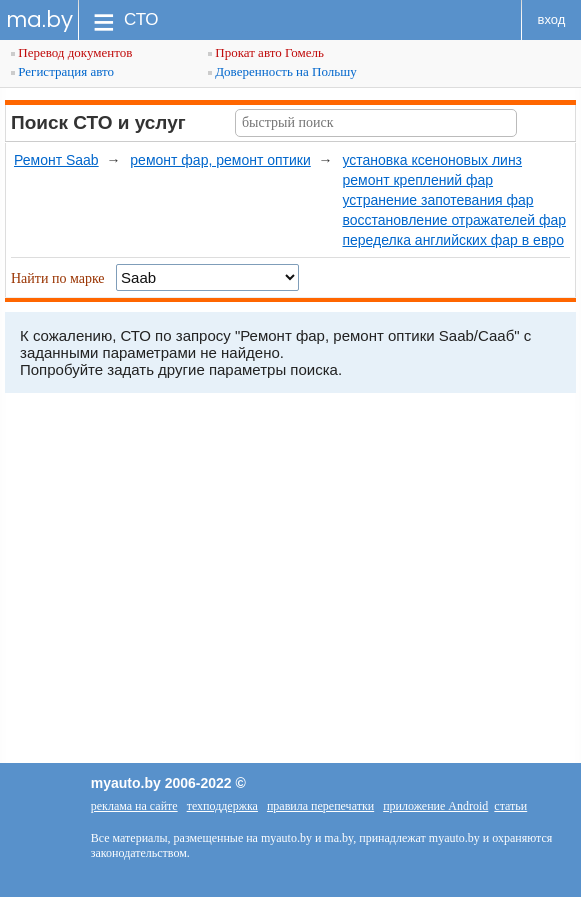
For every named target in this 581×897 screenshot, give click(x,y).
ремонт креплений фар (417, 180)
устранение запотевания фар (437, 200)
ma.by (39, 19)
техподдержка (222, 806)
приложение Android (435, 806)
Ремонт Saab (56, 160)
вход (552, 19)
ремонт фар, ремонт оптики (220, 160)
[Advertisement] (290, 583)
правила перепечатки (320, 806)
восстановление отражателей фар (454, 220)
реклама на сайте (134, 806)
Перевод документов (71, 52)
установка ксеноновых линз (432, 160)
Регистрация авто (62, 71)
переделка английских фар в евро (452, 240)
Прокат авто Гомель (266, 52)
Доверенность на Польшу (282, 71)
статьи (510, 806)
